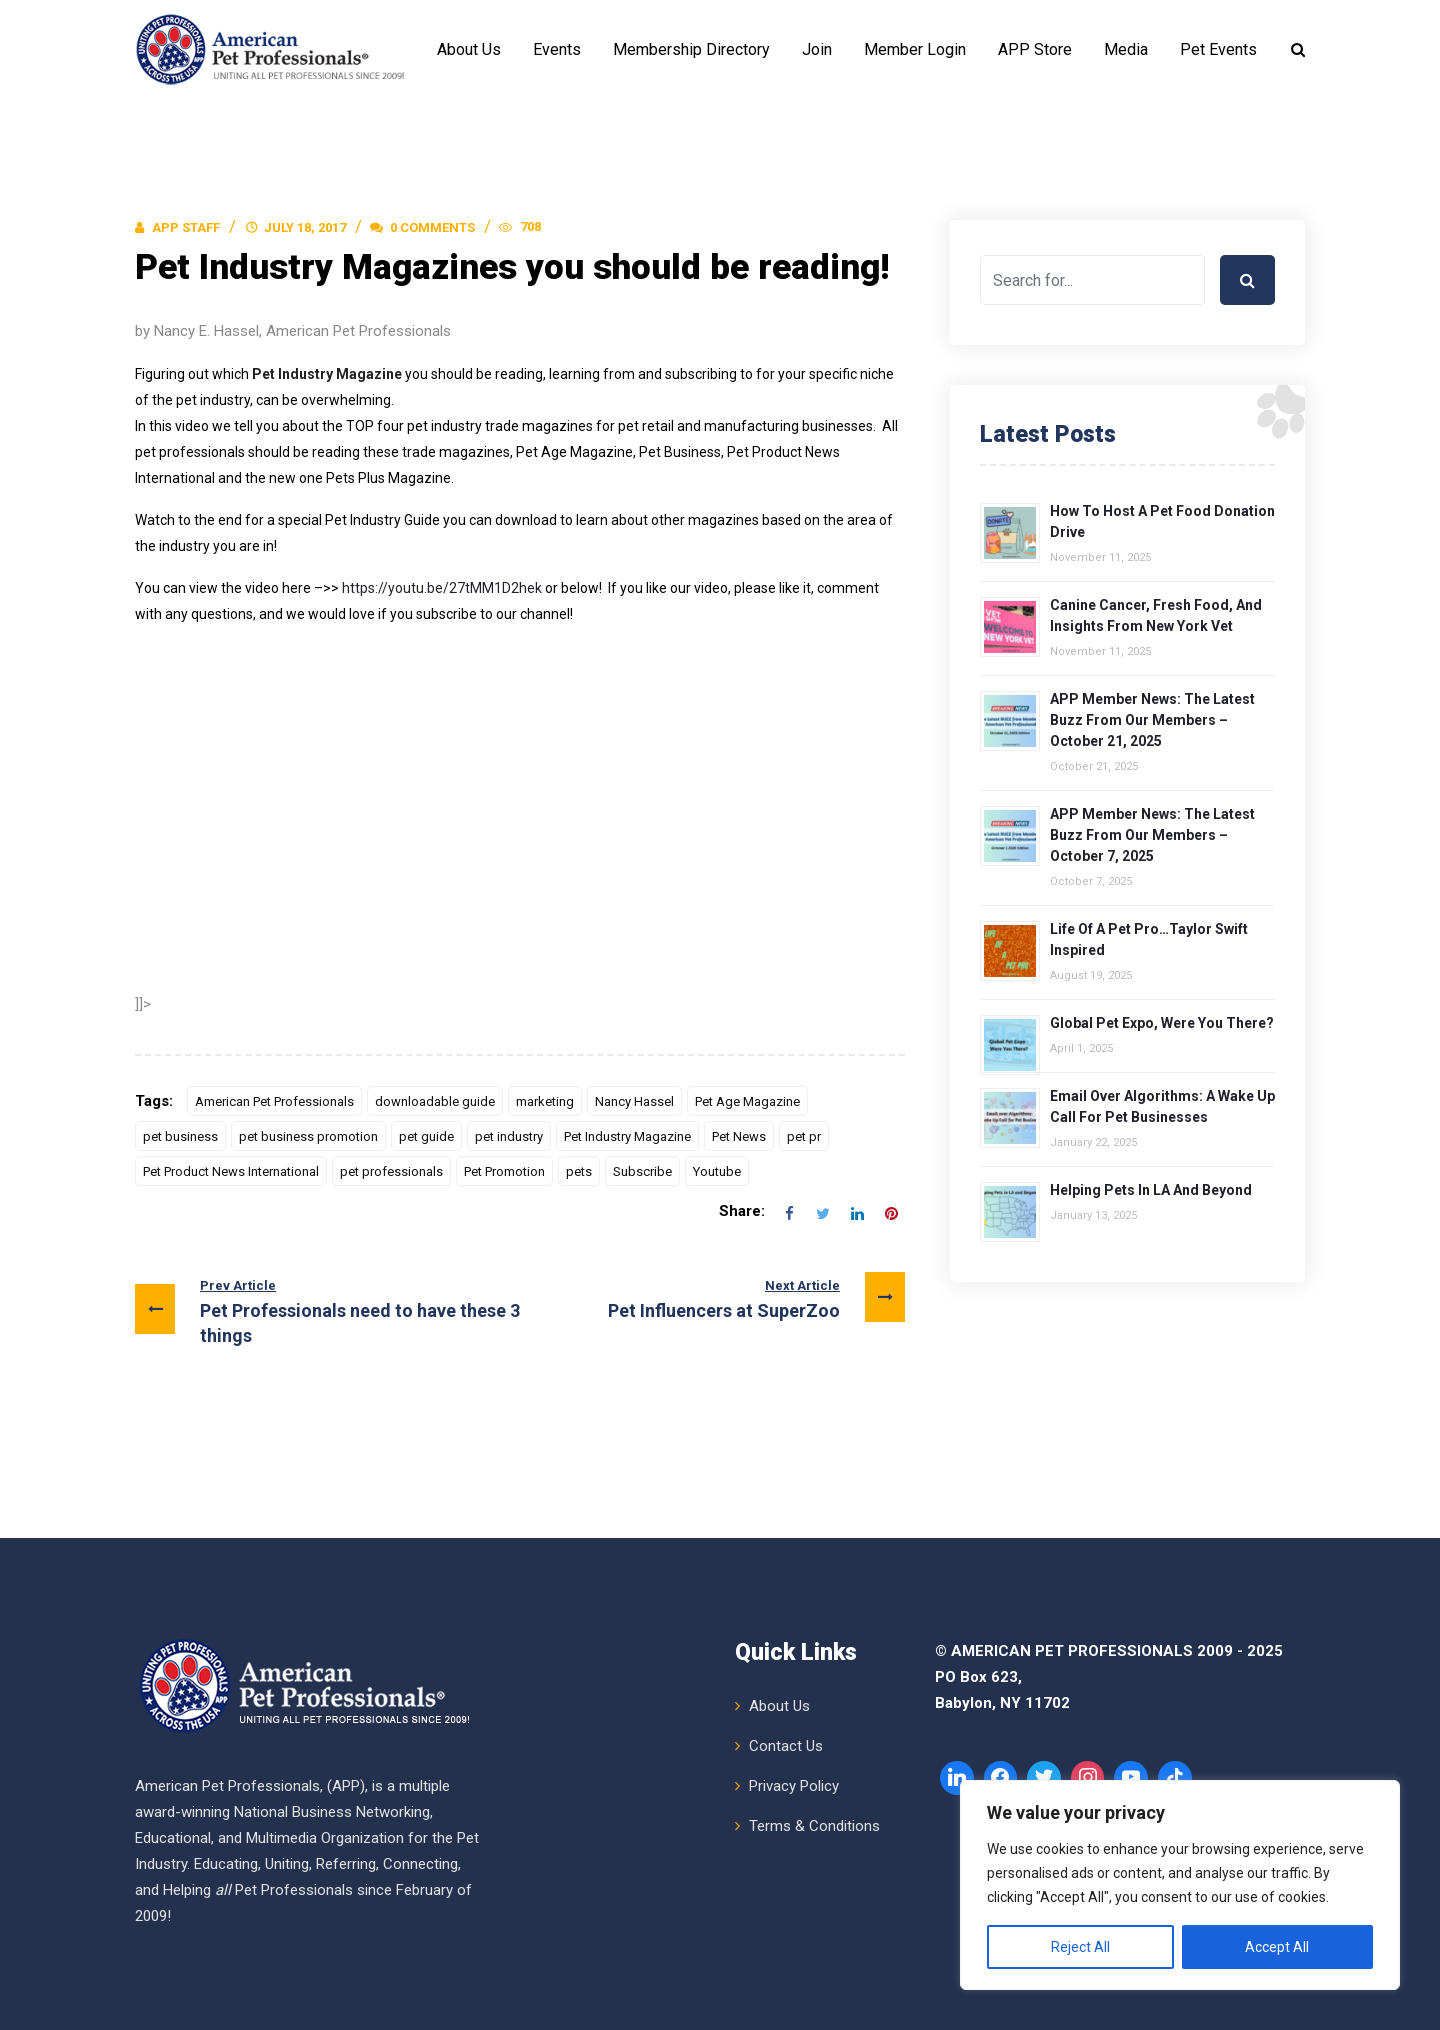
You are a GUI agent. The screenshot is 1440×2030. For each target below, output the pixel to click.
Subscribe (642, 1171)
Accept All (1277, 1947)
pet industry (509, 1136)
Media (1126, 49)
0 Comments (422, 227)
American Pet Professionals (274, 1101)
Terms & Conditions (814, 1825)
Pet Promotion (504, 1171)
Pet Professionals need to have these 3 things (327, 1309)
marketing (545, 1101)
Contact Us (786, 1745)
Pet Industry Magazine (627, 1136)
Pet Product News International (231, 1171)
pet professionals (391, 1171)
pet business (180, 1136)
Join (817, 49)
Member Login (915, 49)
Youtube (717, 1171)
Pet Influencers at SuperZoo (756, 1298)
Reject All (1080, 1947)
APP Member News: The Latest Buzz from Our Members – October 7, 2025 (1152, 835)
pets (579, 1171)
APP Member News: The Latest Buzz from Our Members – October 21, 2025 (1152, 720)
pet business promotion (308, 1136)
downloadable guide (435, 1101)
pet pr (804, 1136)
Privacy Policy (794, 1785)
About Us (469, 49)
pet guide (426, 1136)
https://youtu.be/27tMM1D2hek (442, 588)
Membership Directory (691, 49)
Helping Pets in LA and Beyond (1151, 1190)
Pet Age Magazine (747, 1101)
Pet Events (1218, 49)
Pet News (739, 1136)
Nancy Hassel (634, 1101)
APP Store (1035, 49)
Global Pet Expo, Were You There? (1162, 1023)
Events (557, 49)
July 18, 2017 (305, 227)
